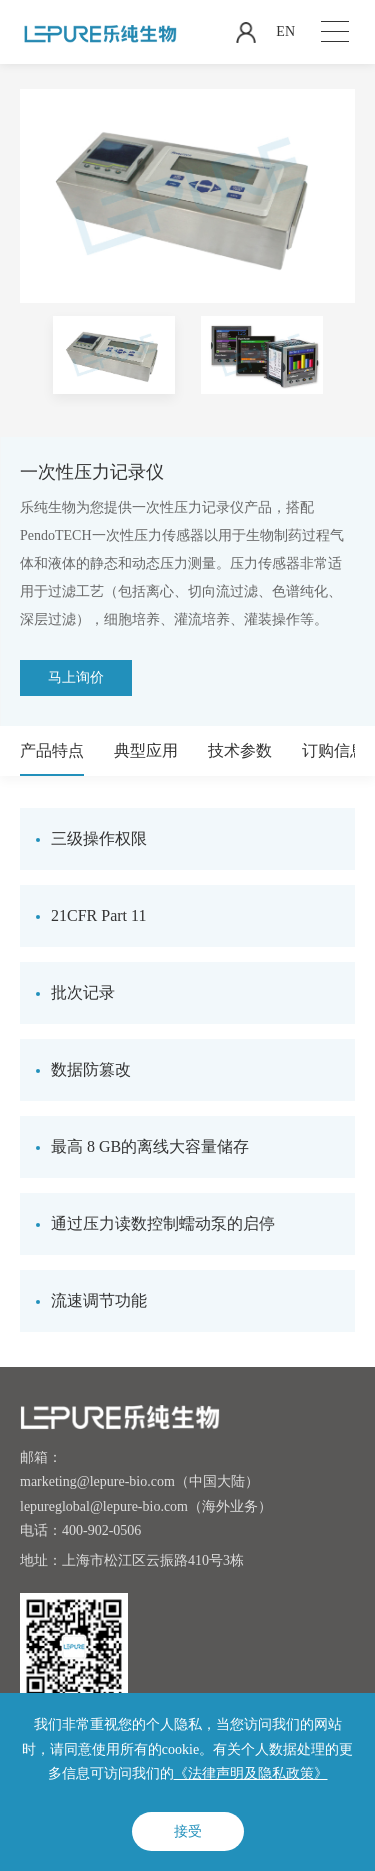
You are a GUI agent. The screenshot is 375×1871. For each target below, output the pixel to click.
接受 (188, 1831)
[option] (114, 355)
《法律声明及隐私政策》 (251, 1773)
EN (285, 31)
